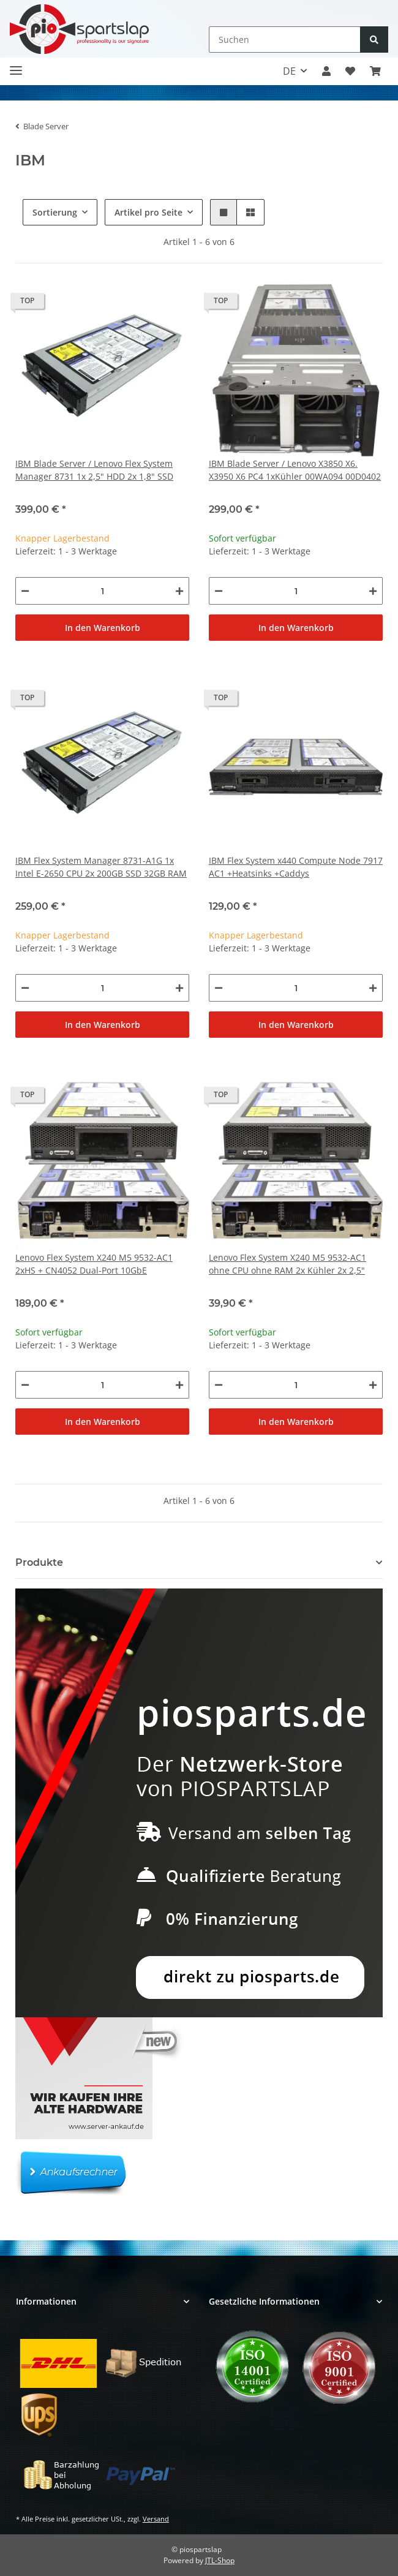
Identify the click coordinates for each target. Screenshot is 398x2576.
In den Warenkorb (102, 627)
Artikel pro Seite (148, 212)
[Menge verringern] (25, 591)
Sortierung (54, 212)
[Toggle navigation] (16, 65)
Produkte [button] (39, 1562)
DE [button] (289, 71)
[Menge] (102, 591)
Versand (156, 2518)
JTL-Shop (220, 2560)
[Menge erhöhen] (179, 591)
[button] (326, 71)
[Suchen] (285, 39)
